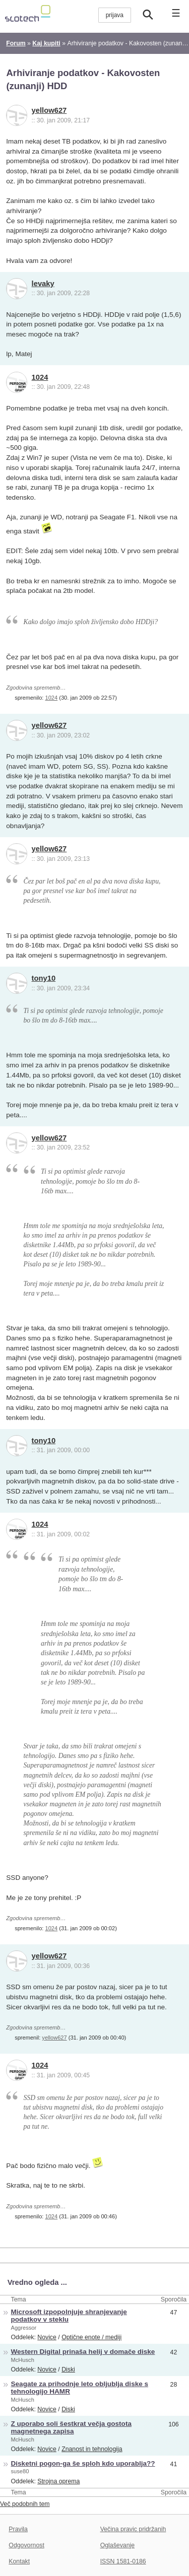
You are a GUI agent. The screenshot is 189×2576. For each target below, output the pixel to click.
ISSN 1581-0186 (123, 2561)
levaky (43, 284)
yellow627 (49, 110)
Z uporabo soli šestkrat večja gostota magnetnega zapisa (71, 2427)
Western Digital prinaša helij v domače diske (83, 2351)
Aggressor (24, 2328)
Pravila (18, 2529)
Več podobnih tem (25, 2503)
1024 (40, 377)
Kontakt (19, 2561)
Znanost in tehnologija (91, 2449)
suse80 (20, 2471)
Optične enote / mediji (91, 2337)
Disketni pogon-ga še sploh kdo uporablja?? (83, 2463)
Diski (68, 2369)
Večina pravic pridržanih (133, 2529)
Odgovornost (26, 2545)
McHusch (22, 2360)
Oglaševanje (117, 2545)
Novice (46, 2337)
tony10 (44, 978)
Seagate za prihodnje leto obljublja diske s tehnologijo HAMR (80, 2387)
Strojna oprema (58, 2481)
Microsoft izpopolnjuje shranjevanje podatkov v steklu (69, 2315)
